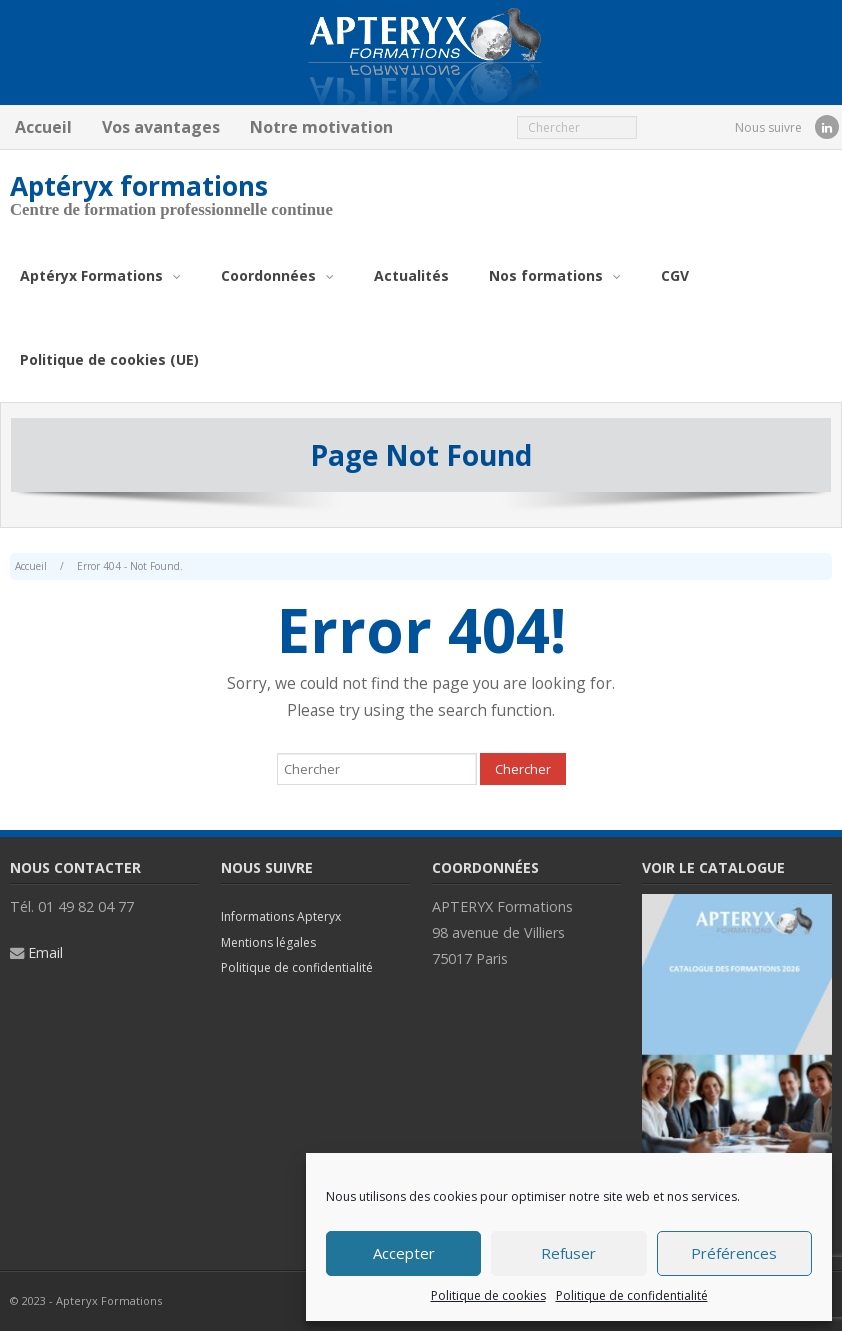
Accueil (43, 127)
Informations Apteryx (281, 916)
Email (45, 952)
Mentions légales (268, 942)
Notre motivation (321, 127)
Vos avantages (161, 127)
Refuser (568, 1253)
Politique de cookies (488, 1295)
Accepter (404, 1253)
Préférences (734, 1253)
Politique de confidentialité (632, 1295)
